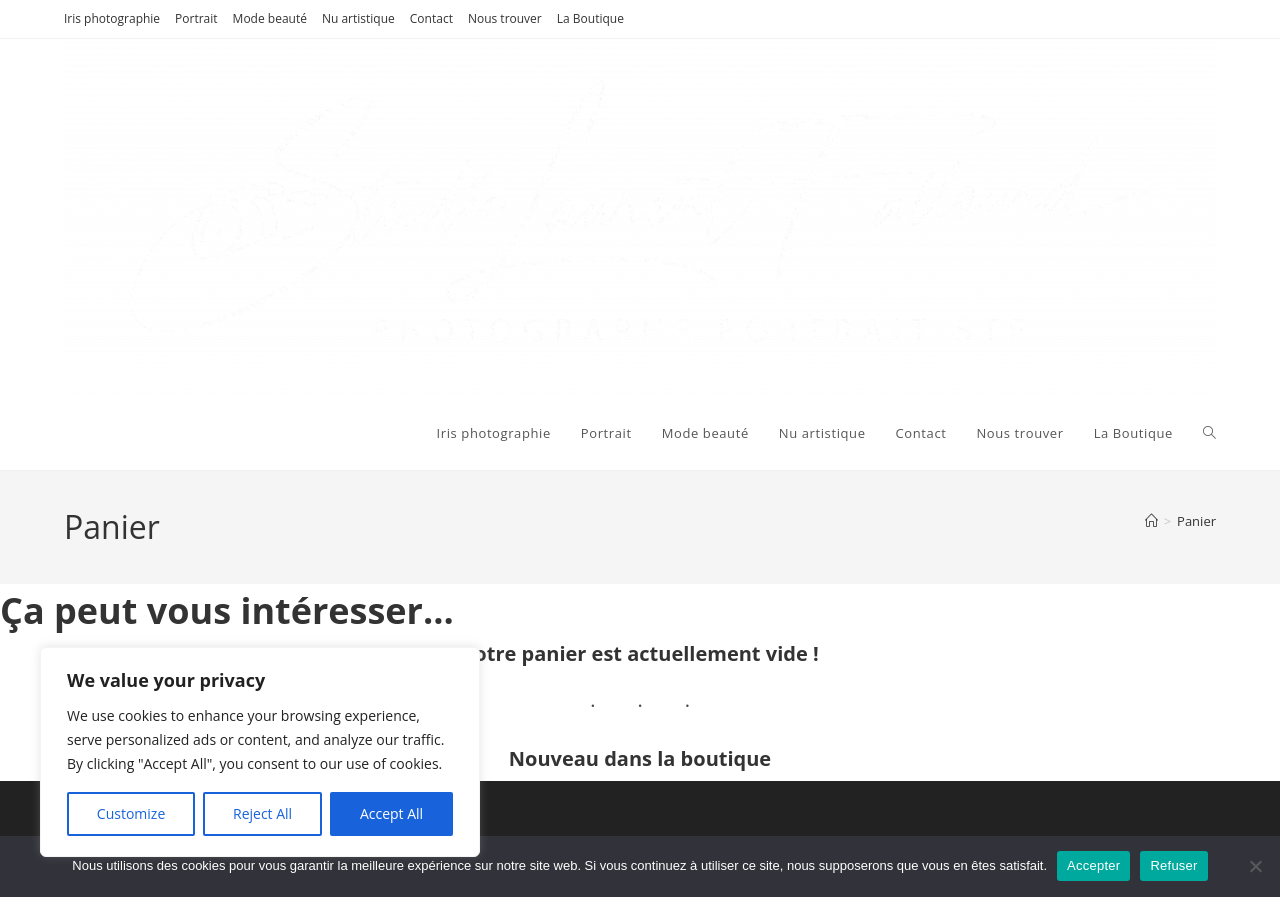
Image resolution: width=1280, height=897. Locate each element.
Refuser (1173, 865)
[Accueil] (1151, 521)
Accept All (391, 813)
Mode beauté (270, 18)
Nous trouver (505, 18)
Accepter (1093, 865)
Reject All (262, 813)
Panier (1196, 521)
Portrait (196, 18)
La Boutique (590, 18)
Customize (131, 813)
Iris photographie (112, 18)
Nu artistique (358, 18)
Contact (431, 18)
